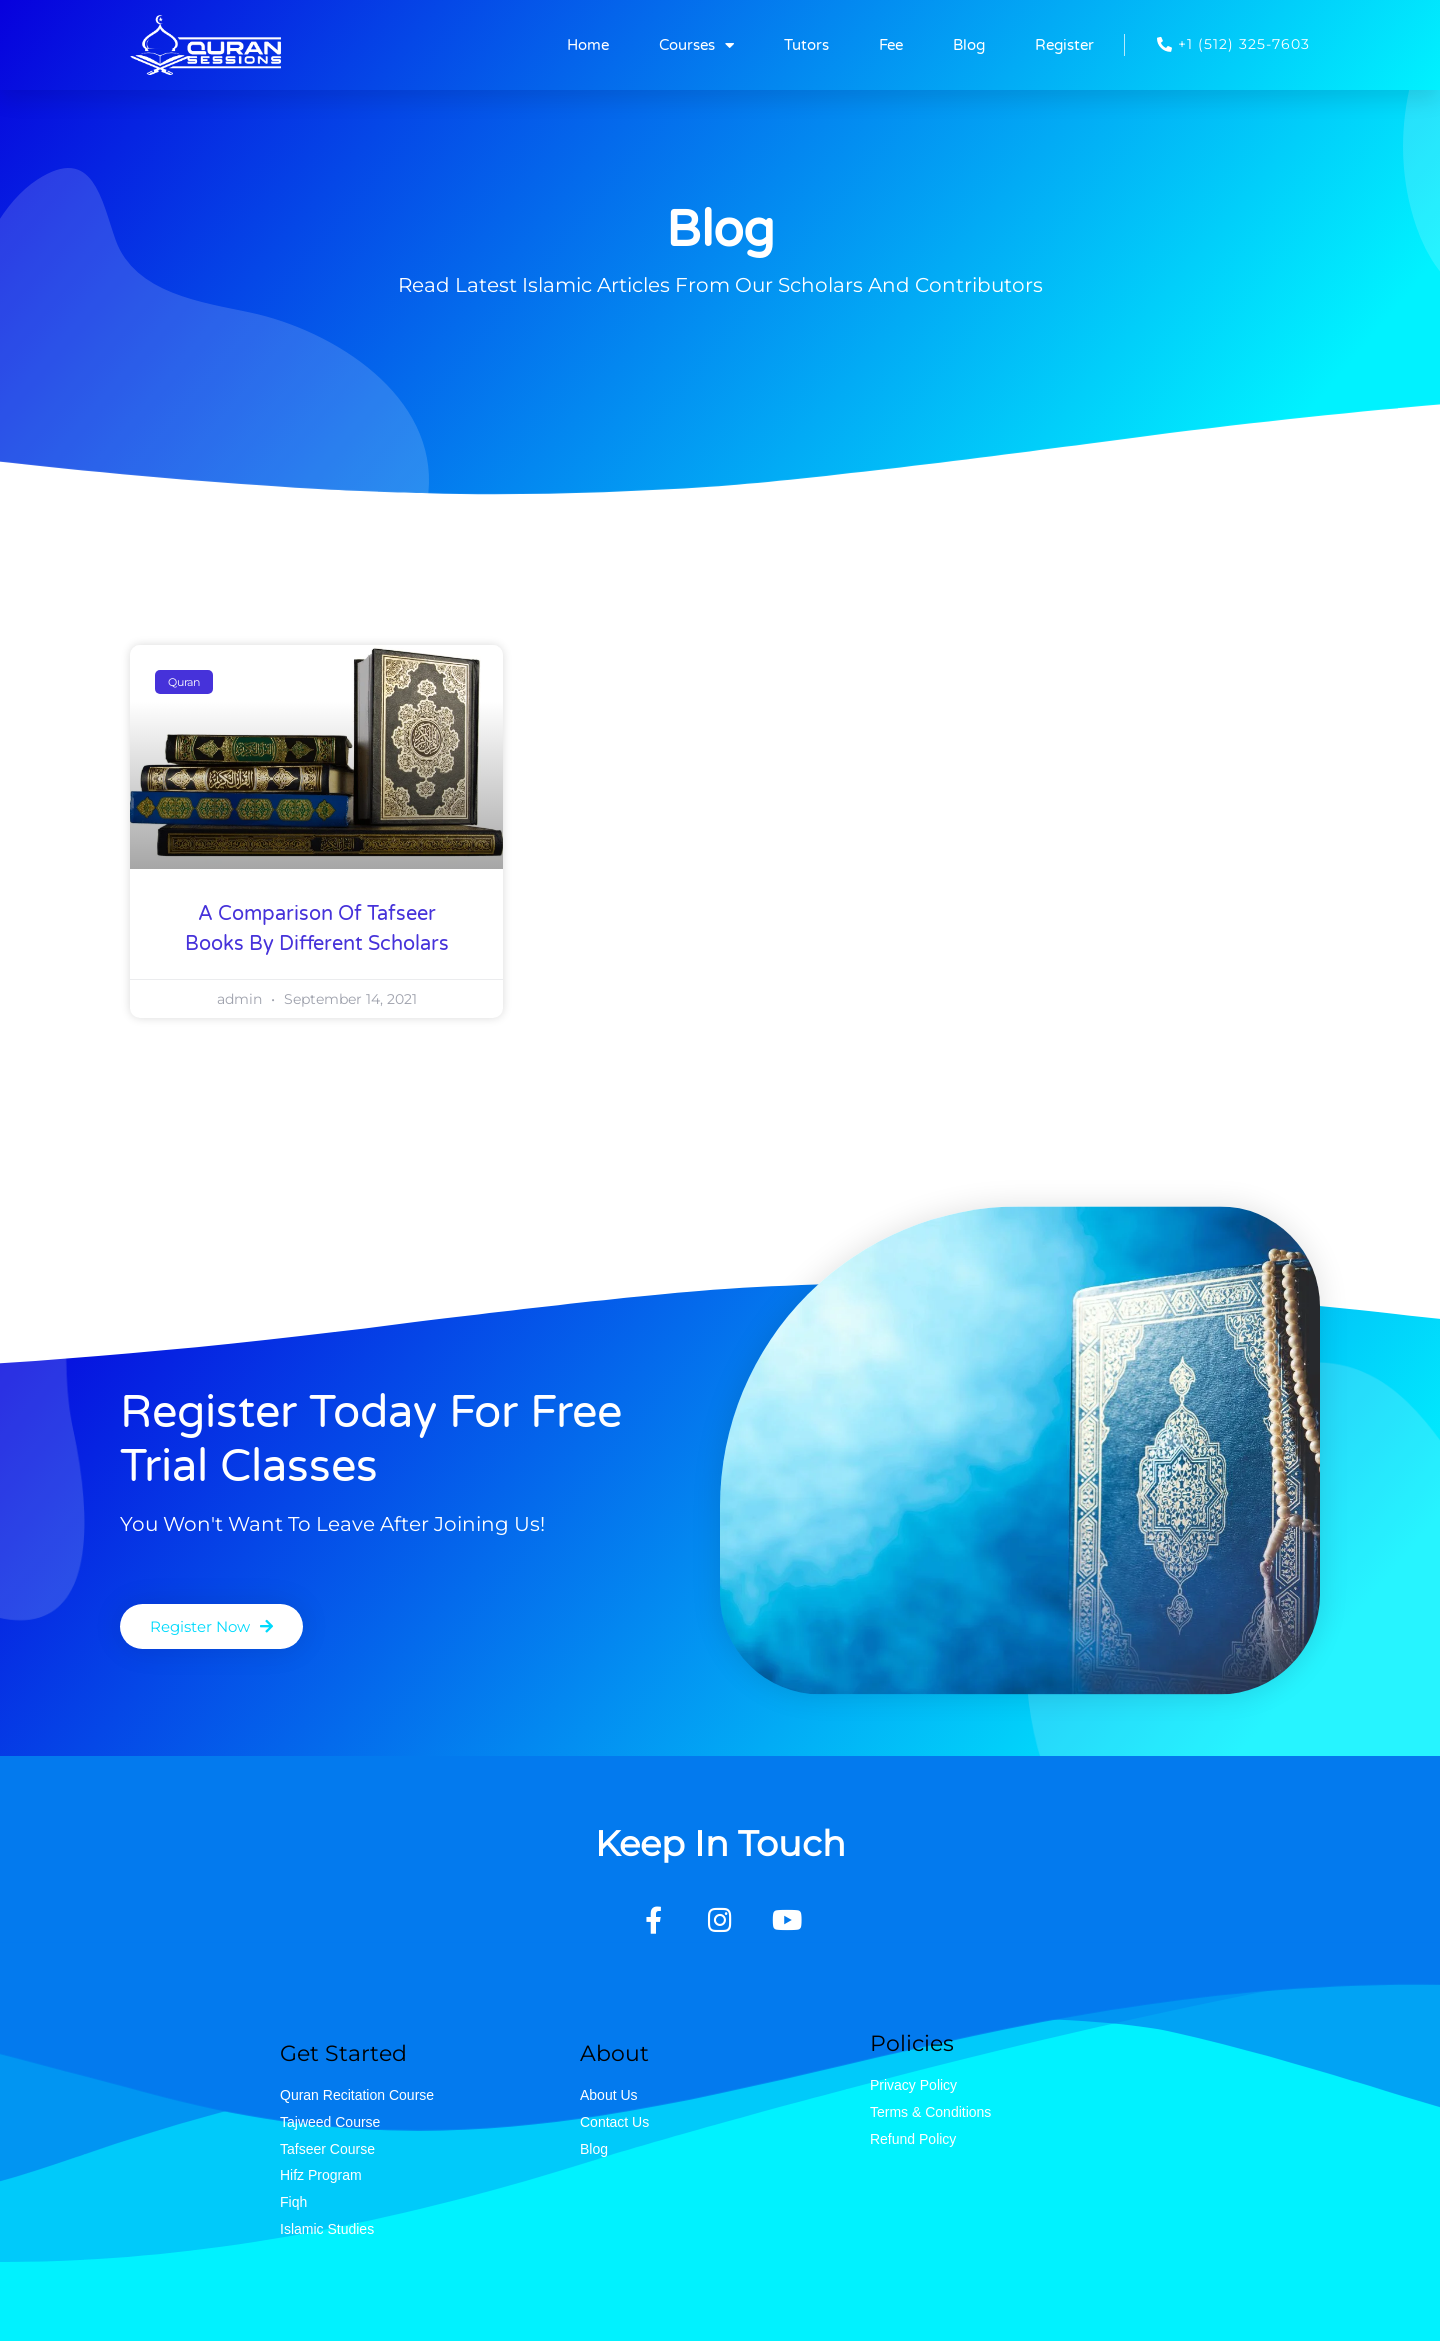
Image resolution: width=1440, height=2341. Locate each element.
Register (1064, 45)
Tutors (806, 45)
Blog (969, 45)
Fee (891, 45)
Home (588, 45)
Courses (696, 45)
